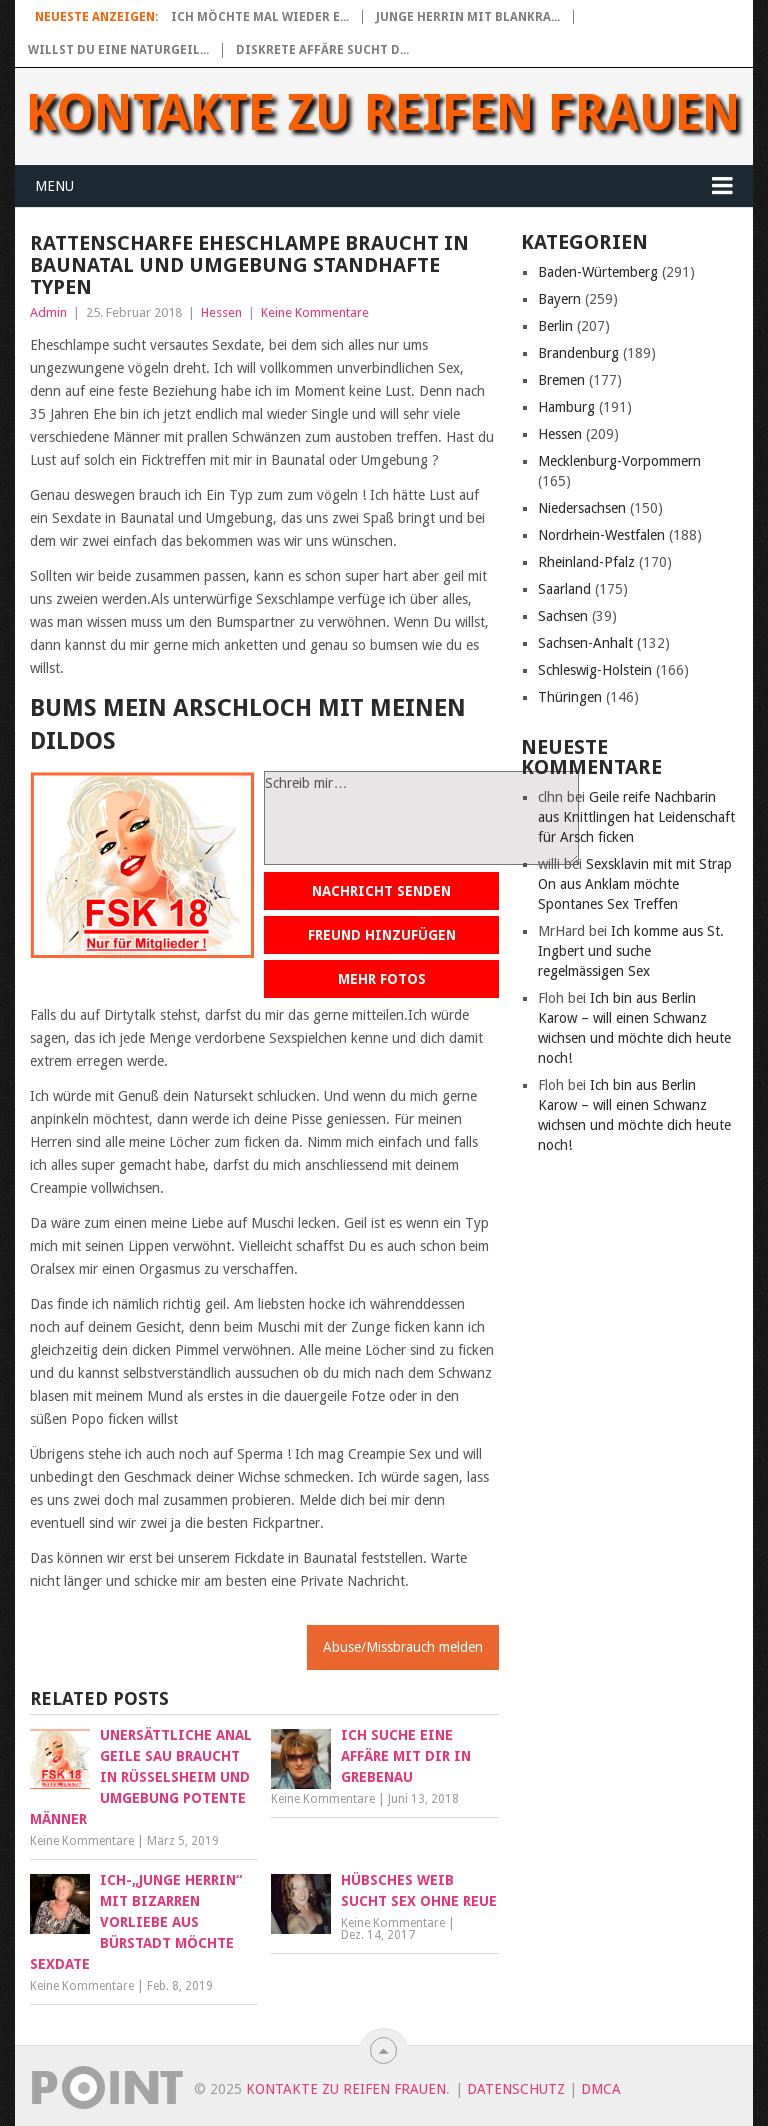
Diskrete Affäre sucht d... (322, 50)
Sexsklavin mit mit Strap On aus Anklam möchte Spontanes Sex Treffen (635, 884)
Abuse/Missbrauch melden (403, 1647)
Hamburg (566, 407)
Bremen (561, 380)
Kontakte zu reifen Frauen (383, 113)
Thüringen (570, 697)
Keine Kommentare (315, 312)
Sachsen (563, 616)
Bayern (559, 299)
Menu (54, 186)
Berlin (555, 326)
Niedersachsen (582, 508)
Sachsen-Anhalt (585, 643)
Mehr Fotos (382, 979)
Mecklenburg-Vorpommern (619, 461)
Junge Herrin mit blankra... (468, 17)
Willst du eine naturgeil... (118, 50)
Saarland (564, 589)
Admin (48, 312)
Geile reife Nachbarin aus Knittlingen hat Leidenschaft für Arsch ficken (636, 817)
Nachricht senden (381, 891)
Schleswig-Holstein (595, 670)
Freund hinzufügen (382, 935)
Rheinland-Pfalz (586, 562)
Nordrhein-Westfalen (601, 535)
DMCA (601, 2089)
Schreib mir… (421, 818)
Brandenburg (578, 353)
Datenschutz (516, 2089)
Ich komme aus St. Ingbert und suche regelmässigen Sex (631, 951)
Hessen (221, 312)
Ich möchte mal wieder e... (260, 17)
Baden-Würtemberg (598, 272)
